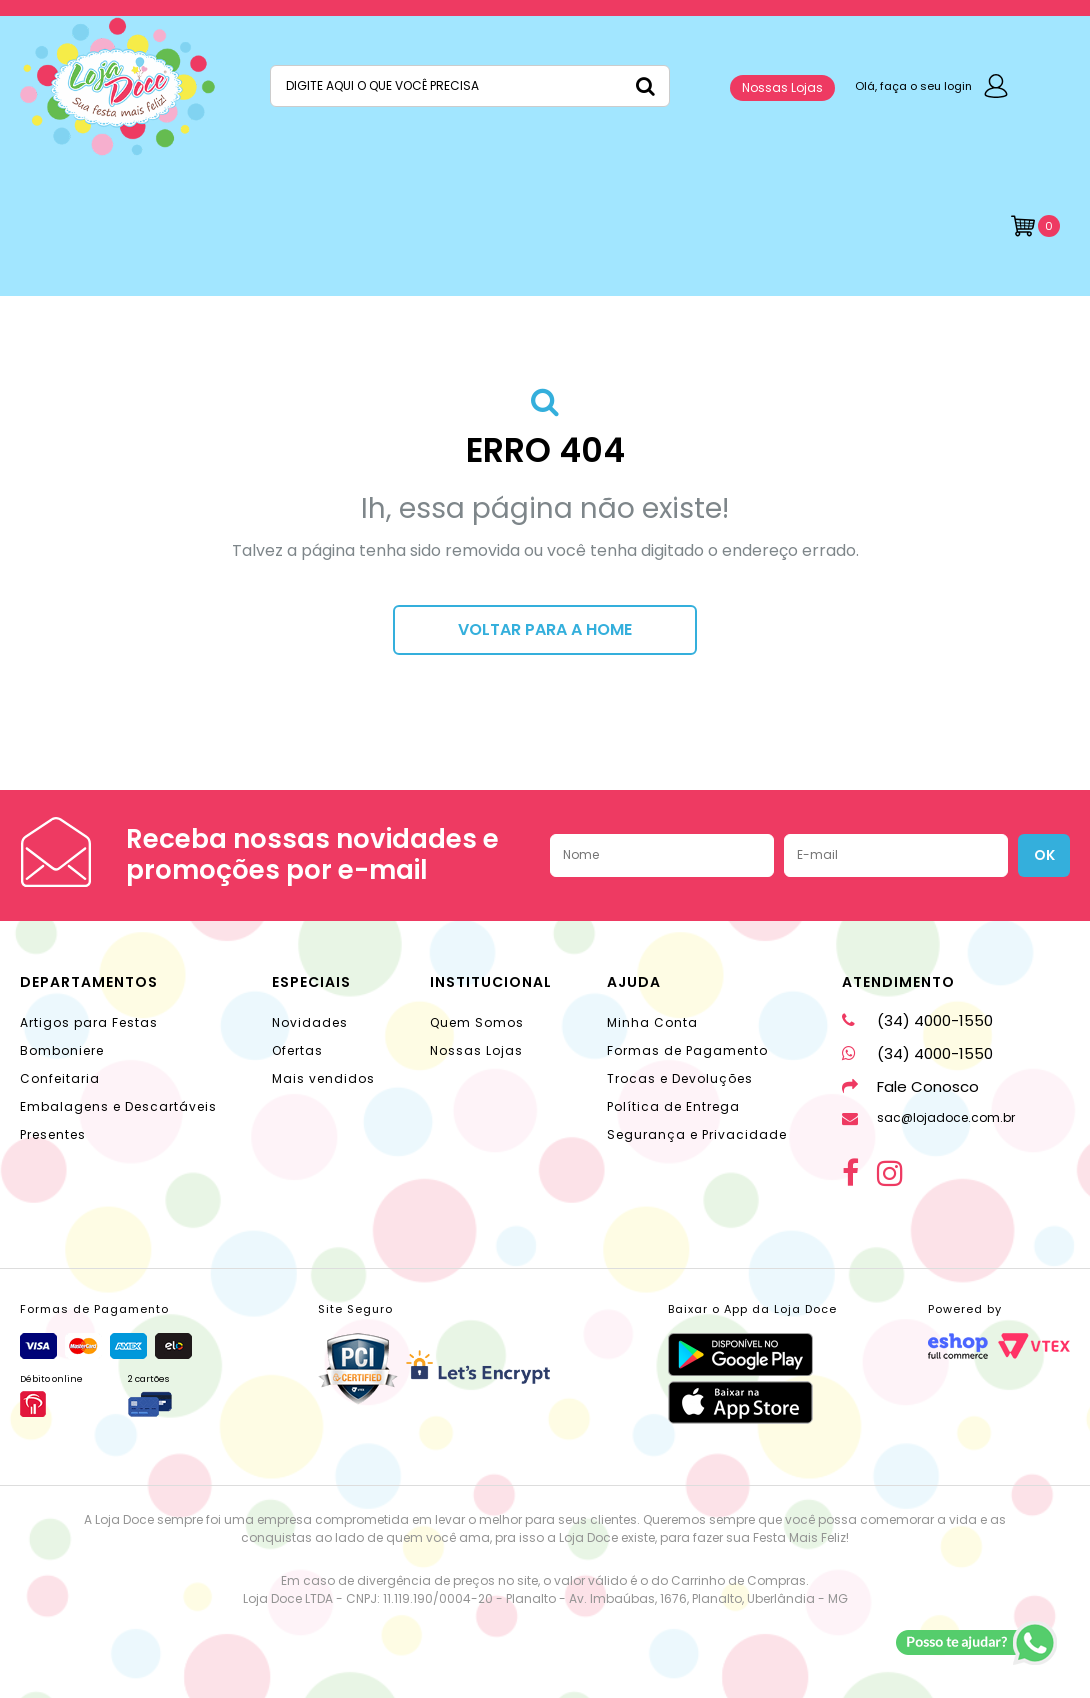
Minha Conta (652, 1022)
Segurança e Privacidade (697, 1134)
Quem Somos (477, 1022)
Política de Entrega (673, 1106)
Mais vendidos (323, 1078)
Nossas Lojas (782, 87)
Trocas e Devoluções (680, 1078)
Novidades (310, 1022)
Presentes (53, 1134)
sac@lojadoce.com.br (928, 1117)
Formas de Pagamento (687, 1050)
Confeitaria (60, 1078)
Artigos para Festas (89, 1022)
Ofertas (297, 1050)
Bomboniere (62, 1050)
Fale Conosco (910, 1086)
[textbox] (470, 86)
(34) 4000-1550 (917, 1020)
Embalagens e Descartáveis (118, 1106)
